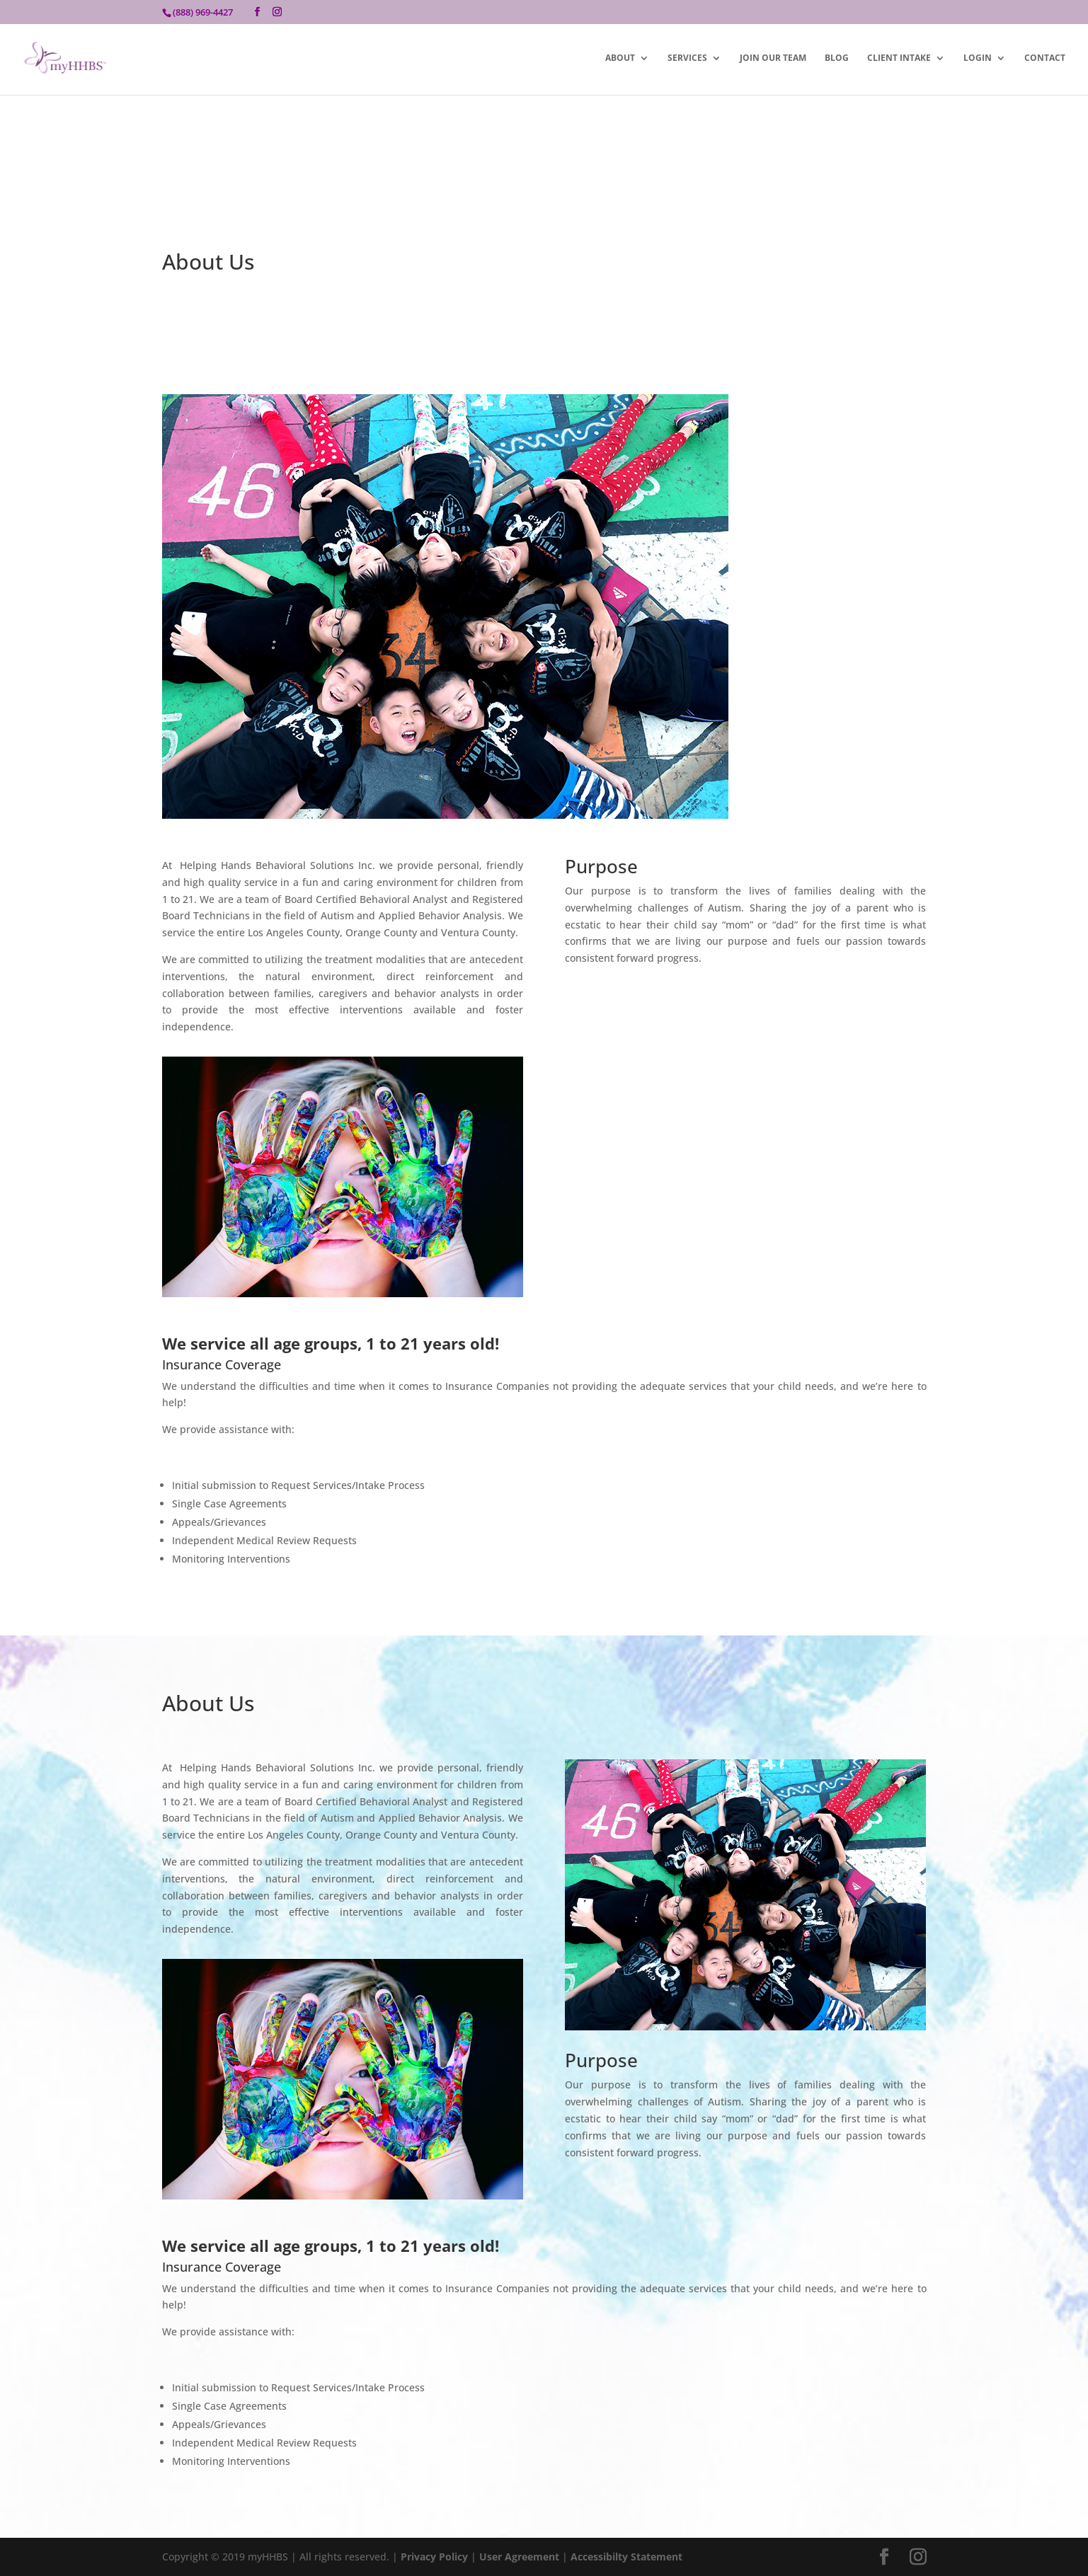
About (620, 58)
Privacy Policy (434, 2556)
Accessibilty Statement (626, 2556)
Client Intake (899, 58)
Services (687, 58)
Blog (837, 58)
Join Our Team (773, 58)
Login (977, 58)
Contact (1044, 58)
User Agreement (520, 2556)
